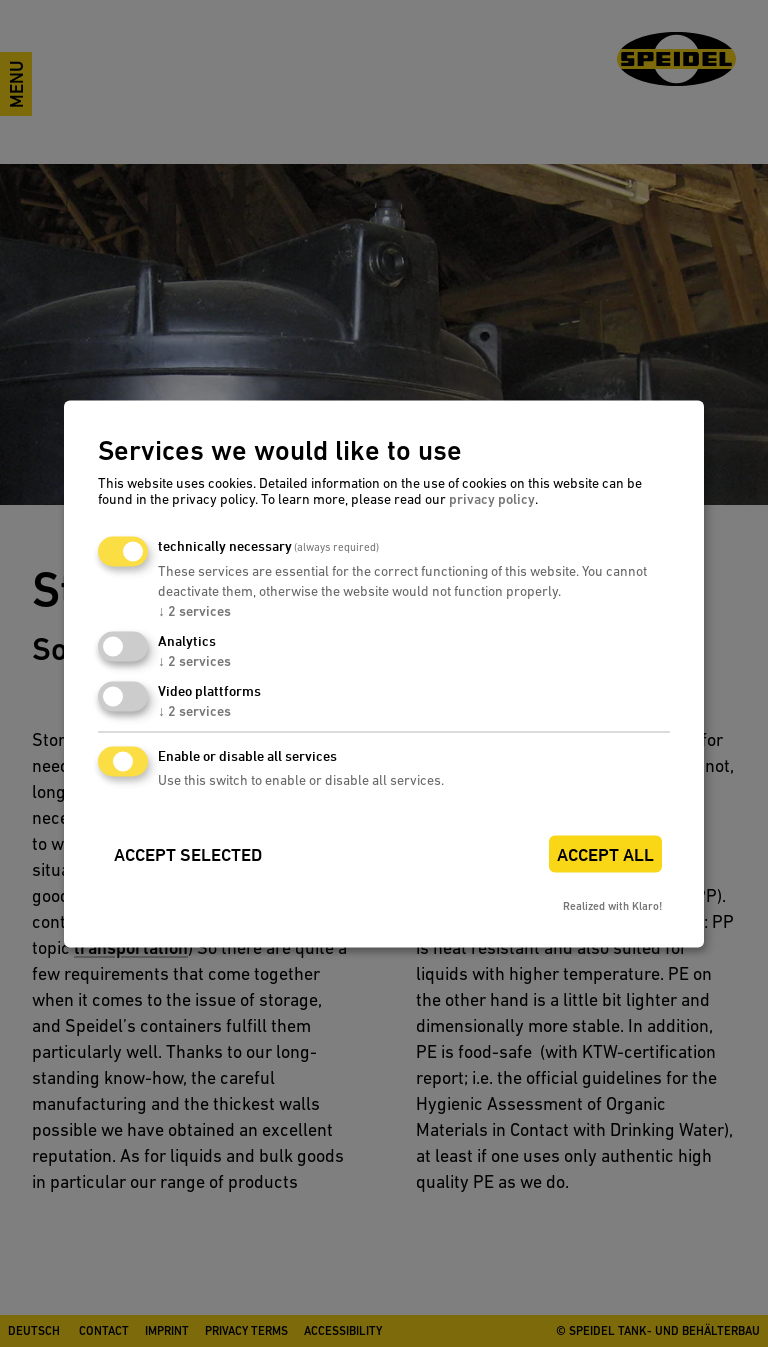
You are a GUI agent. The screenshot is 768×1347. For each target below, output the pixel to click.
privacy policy (492, 500)
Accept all (605, 854)
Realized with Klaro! (612, 906)
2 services (194, 612)
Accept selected (188, 854)
